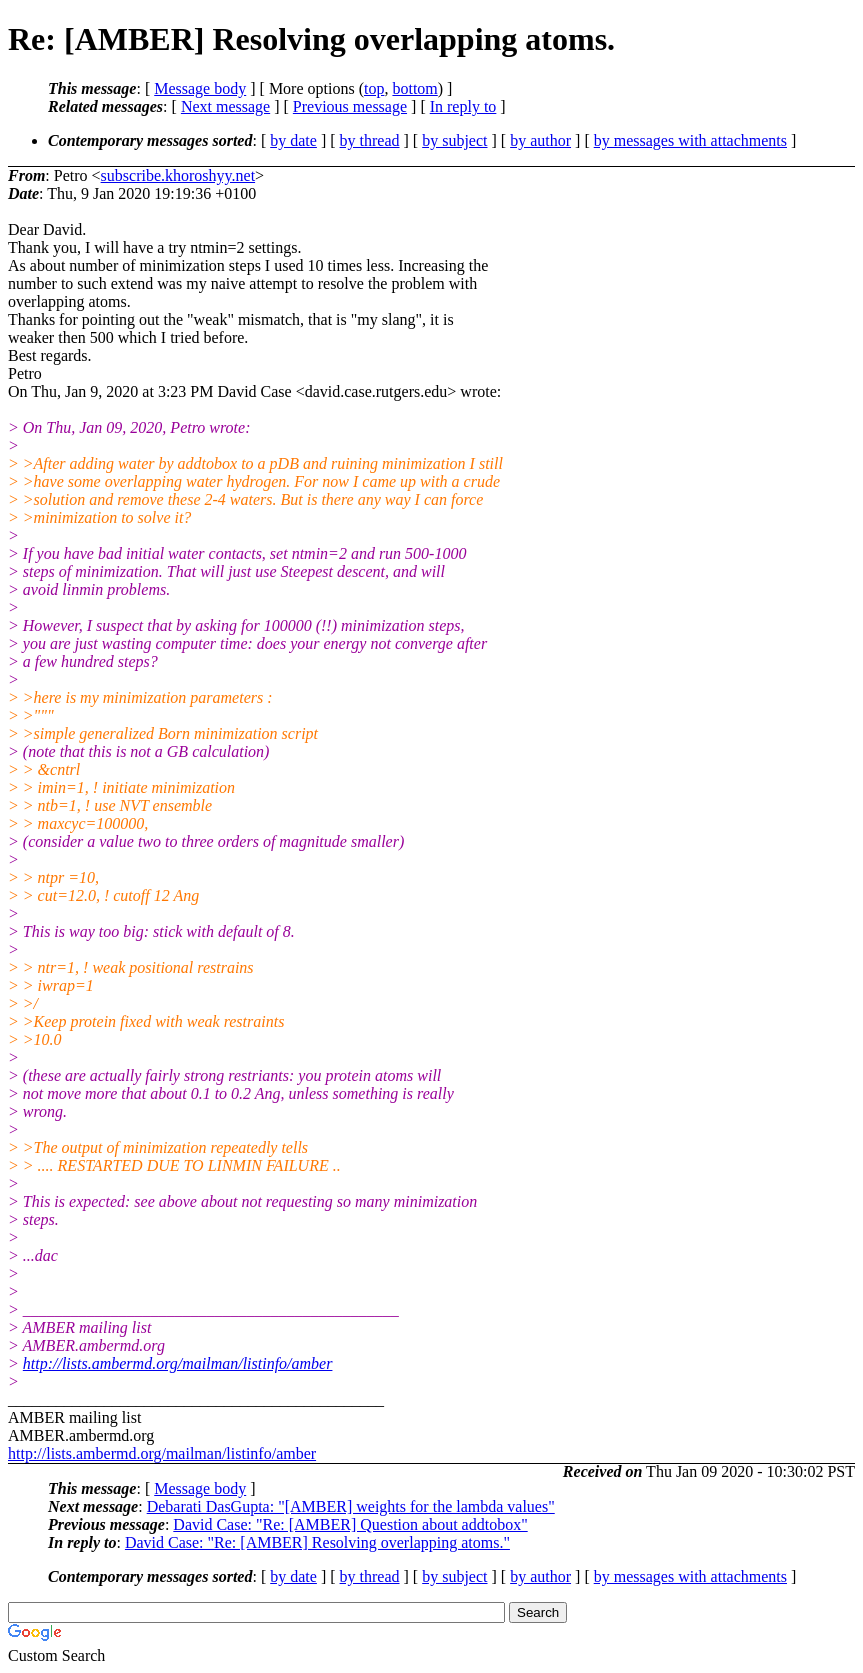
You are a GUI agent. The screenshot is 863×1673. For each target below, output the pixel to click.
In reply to (463, 106)
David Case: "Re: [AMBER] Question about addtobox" (350, 1524)
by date (293, 140)
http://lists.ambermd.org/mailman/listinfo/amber (178, 1363)
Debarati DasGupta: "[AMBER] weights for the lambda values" (351, 1506)
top (374, 88)
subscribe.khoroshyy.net (178, 175)
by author (540, 140)
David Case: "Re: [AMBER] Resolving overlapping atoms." (317, 1542)
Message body (200, 88)
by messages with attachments (690, 140)
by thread (370, 140)
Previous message (350, 106)
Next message (225, 106)
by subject (454, 140)
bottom (414, 88)
